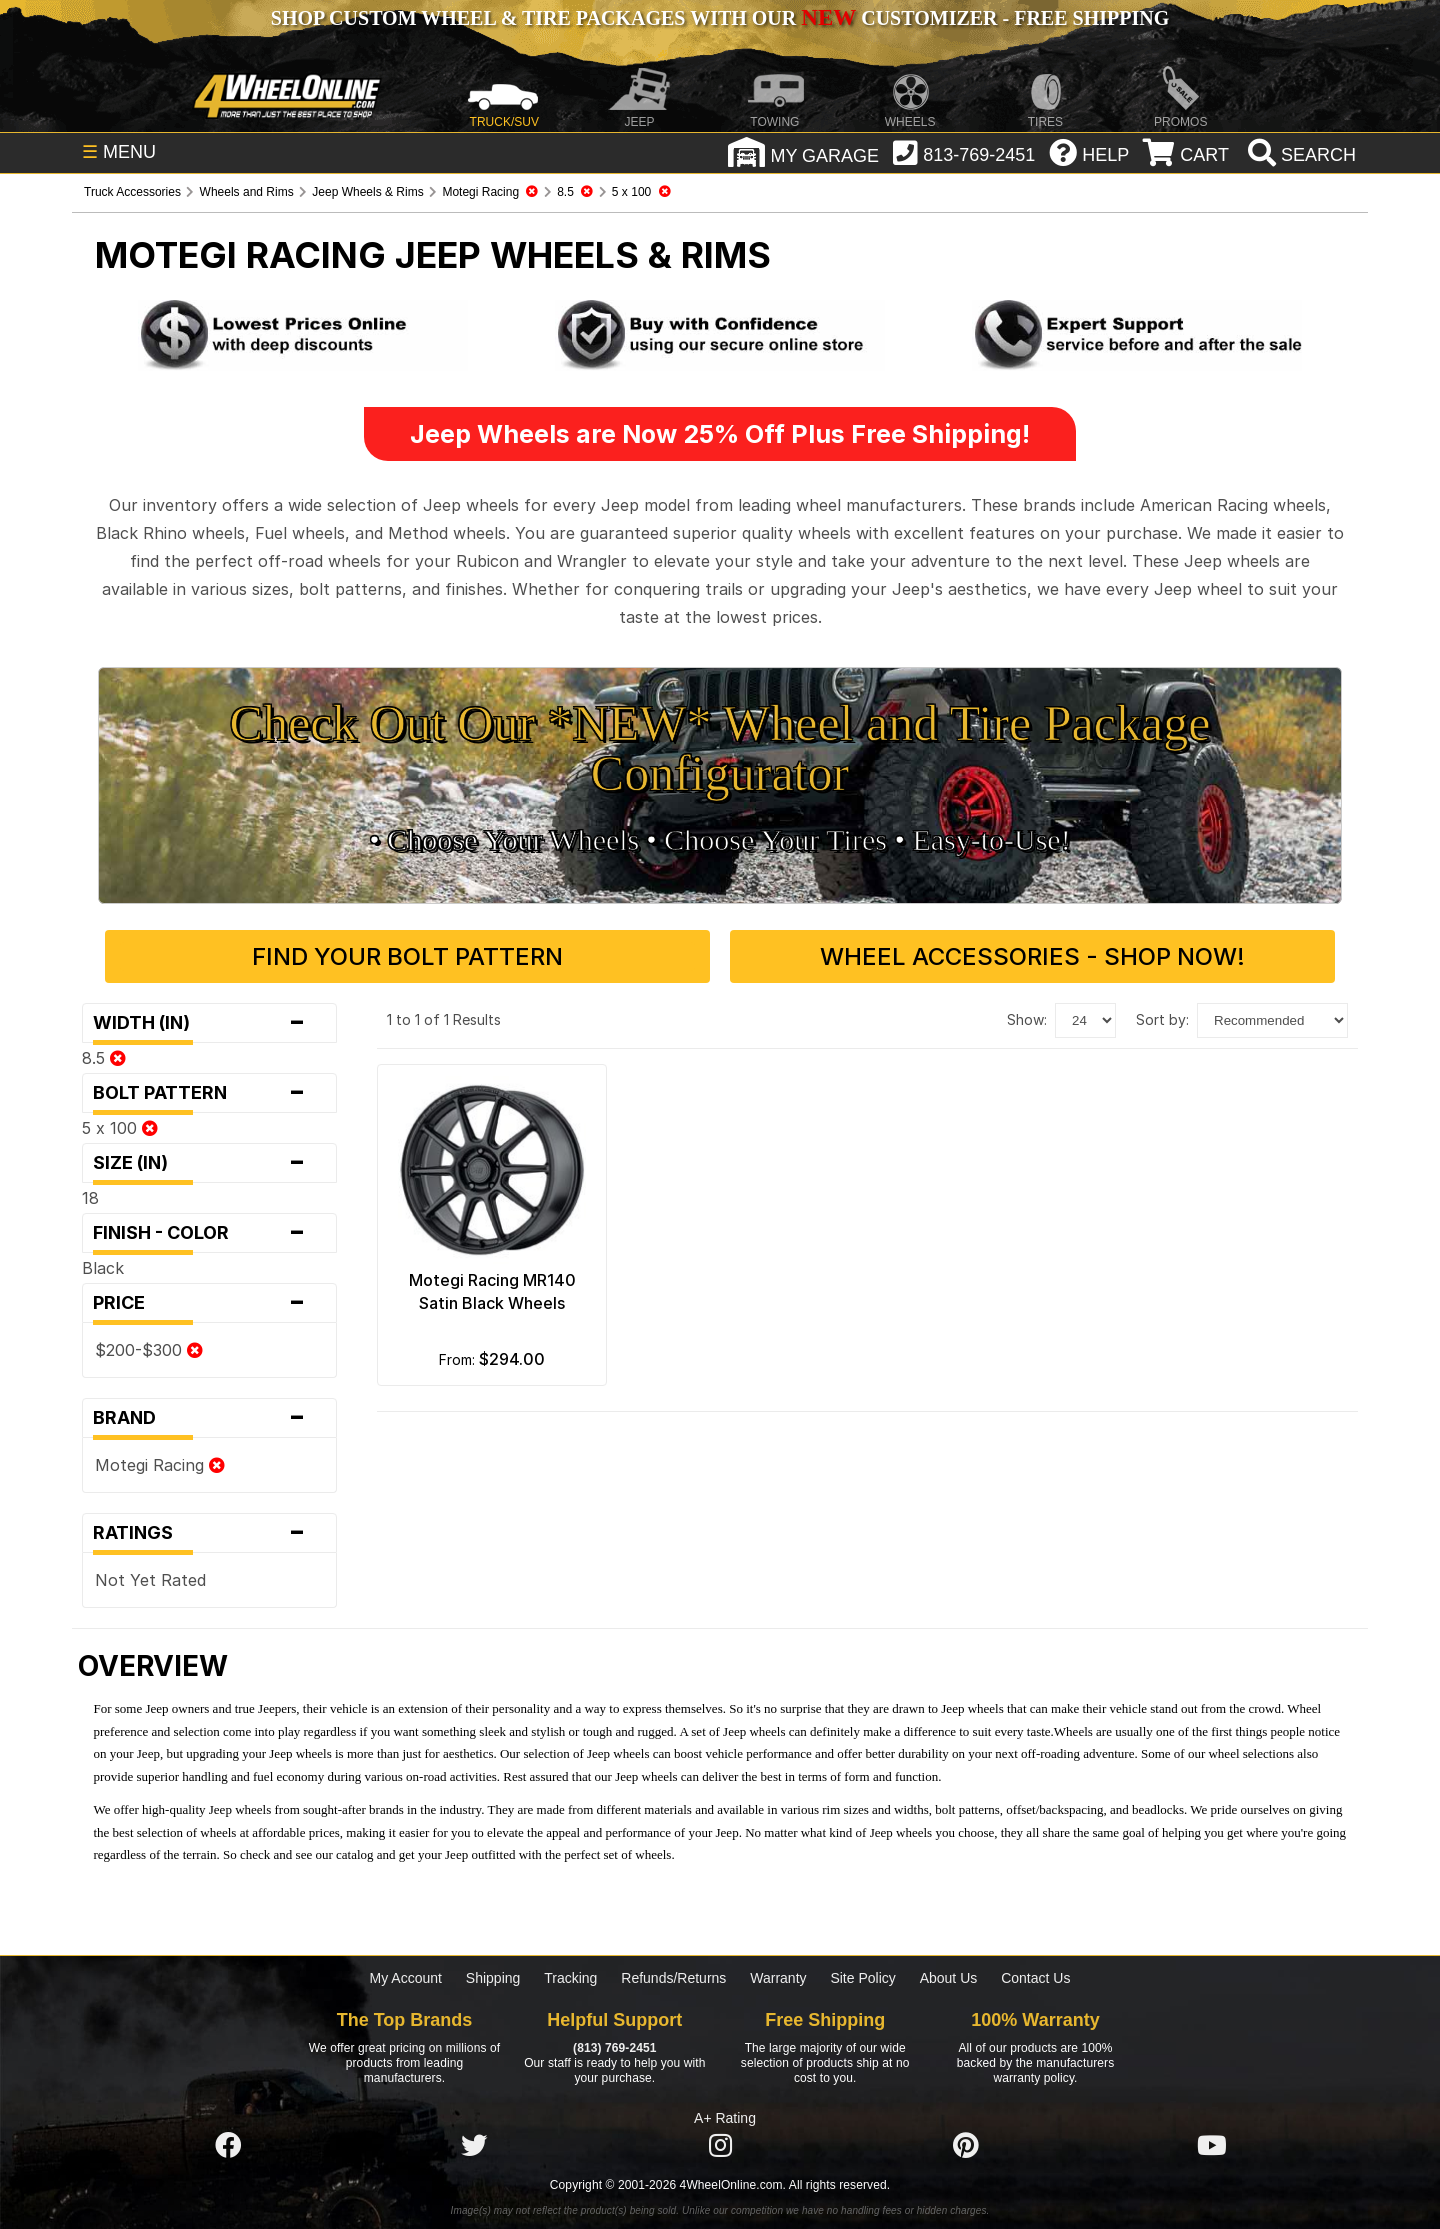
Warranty (778, 1978)
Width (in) (209, 1023)
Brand (209, 1418)
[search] (1299, 155)
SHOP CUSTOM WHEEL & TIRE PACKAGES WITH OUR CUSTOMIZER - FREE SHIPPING (720, 18)
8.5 (104, 1058)
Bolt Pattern (209, 1093)
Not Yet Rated (150, 1580)
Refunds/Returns (673, 1978)
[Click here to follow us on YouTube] (1212, 2146)
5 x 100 (120, 1128)
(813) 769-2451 (614, 2048)
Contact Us (1035, 1978)
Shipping (493, 1978)
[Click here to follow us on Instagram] (720, 2146)
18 (90, 1198)
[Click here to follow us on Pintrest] (966, 2146)
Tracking (570, 1978)
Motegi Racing (160, 1465)
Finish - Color (209, 1233)
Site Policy (862, 1978)
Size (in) (209, 1163)
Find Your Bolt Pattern (407, 956)
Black (103, 1268)
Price (209, 1303)
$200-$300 (149, 1350)
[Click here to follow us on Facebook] (228, 2146)
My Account (406, 1978)
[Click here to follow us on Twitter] (474, 2146)
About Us (949, 1978)
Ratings (209, 1533)
